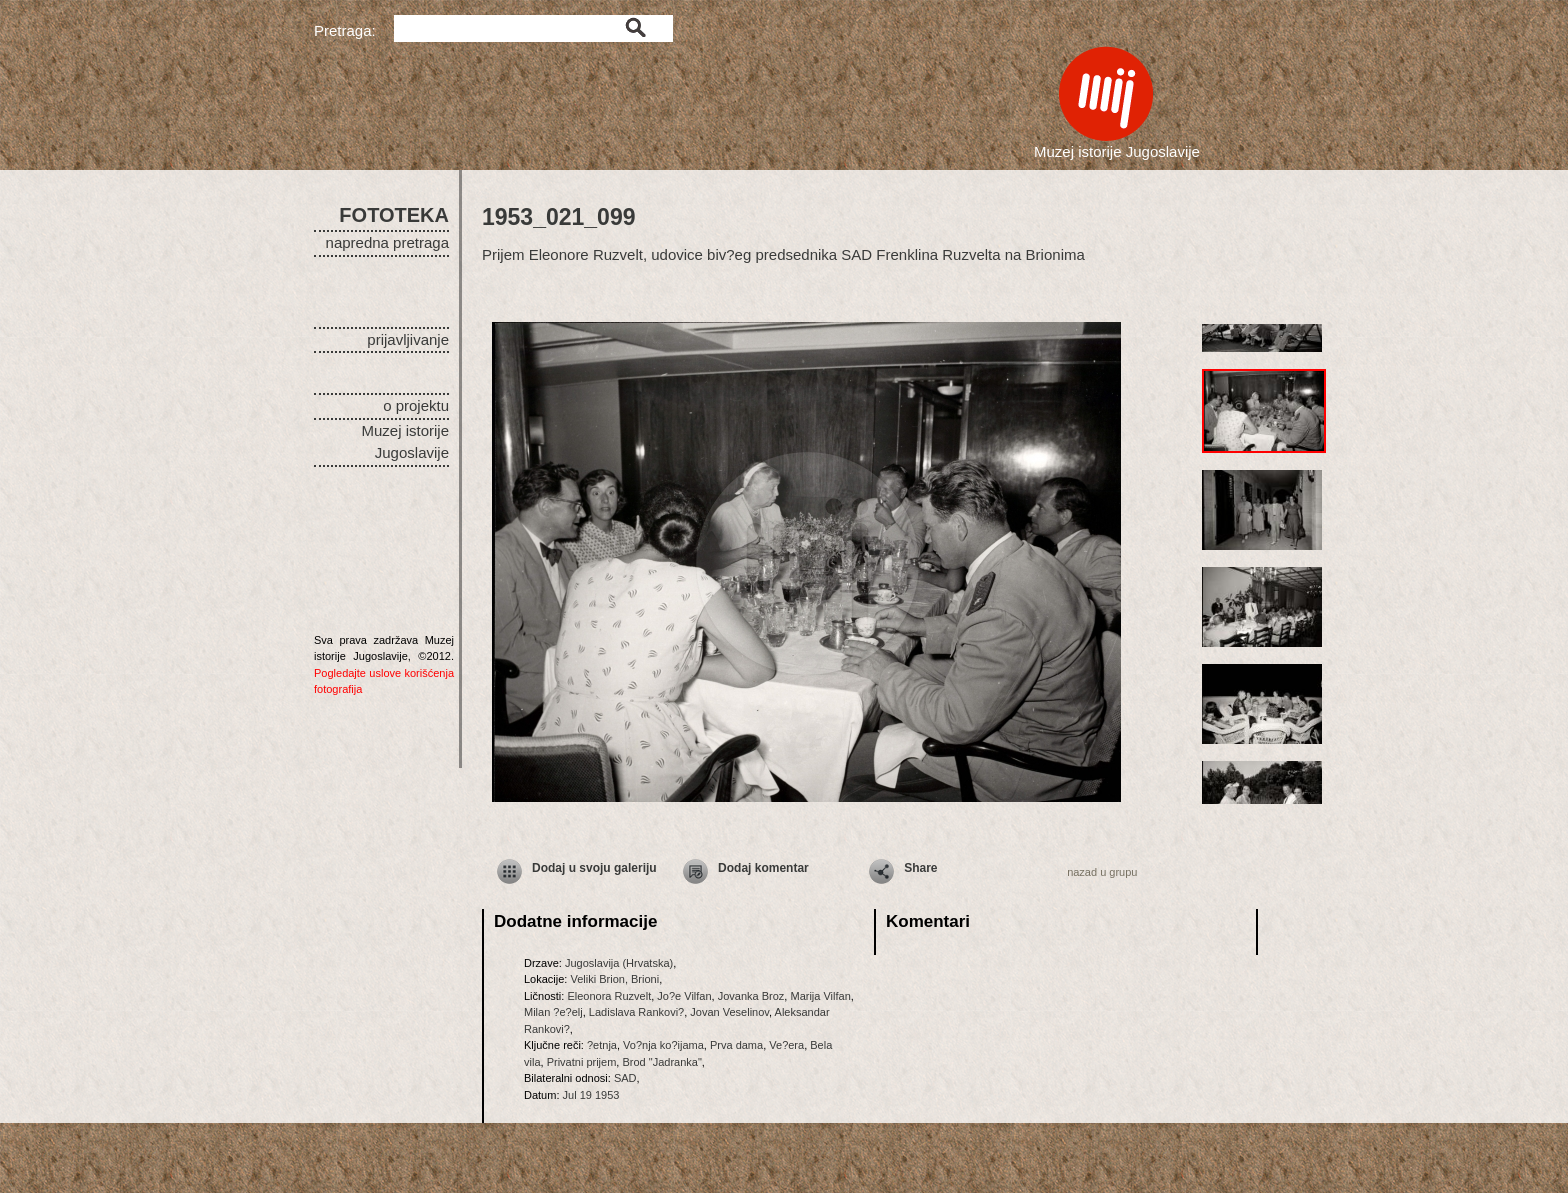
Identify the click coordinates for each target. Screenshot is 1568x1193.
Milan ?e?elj (553, 1012)
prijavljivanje (408, 339)
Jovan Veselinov (729, 1012)
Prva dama (736, 1045)
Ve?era (786, 1045)
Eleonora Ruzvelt (609, 996)
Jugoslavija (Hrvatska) (619, 963)
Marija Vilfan (820, 996)
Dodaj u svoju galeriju (594, 868)
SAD (625, 1078)
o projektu (416, 405)
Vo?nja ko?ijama (663, 1045)
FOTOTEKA (394, 215)
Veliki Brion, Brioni (614, 979)
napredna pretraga (387, 242)
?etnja (602, 1045)
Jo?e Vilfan (684, 996)
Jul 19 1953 (591, 1095)
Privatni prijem (582, 1062)
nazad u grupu (1102, 872)
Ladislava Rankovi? (636, 1012)
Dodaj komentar (763, 868)
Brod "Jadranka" (661, 1062)
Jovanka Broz (751, 996)
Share (920, 868)
